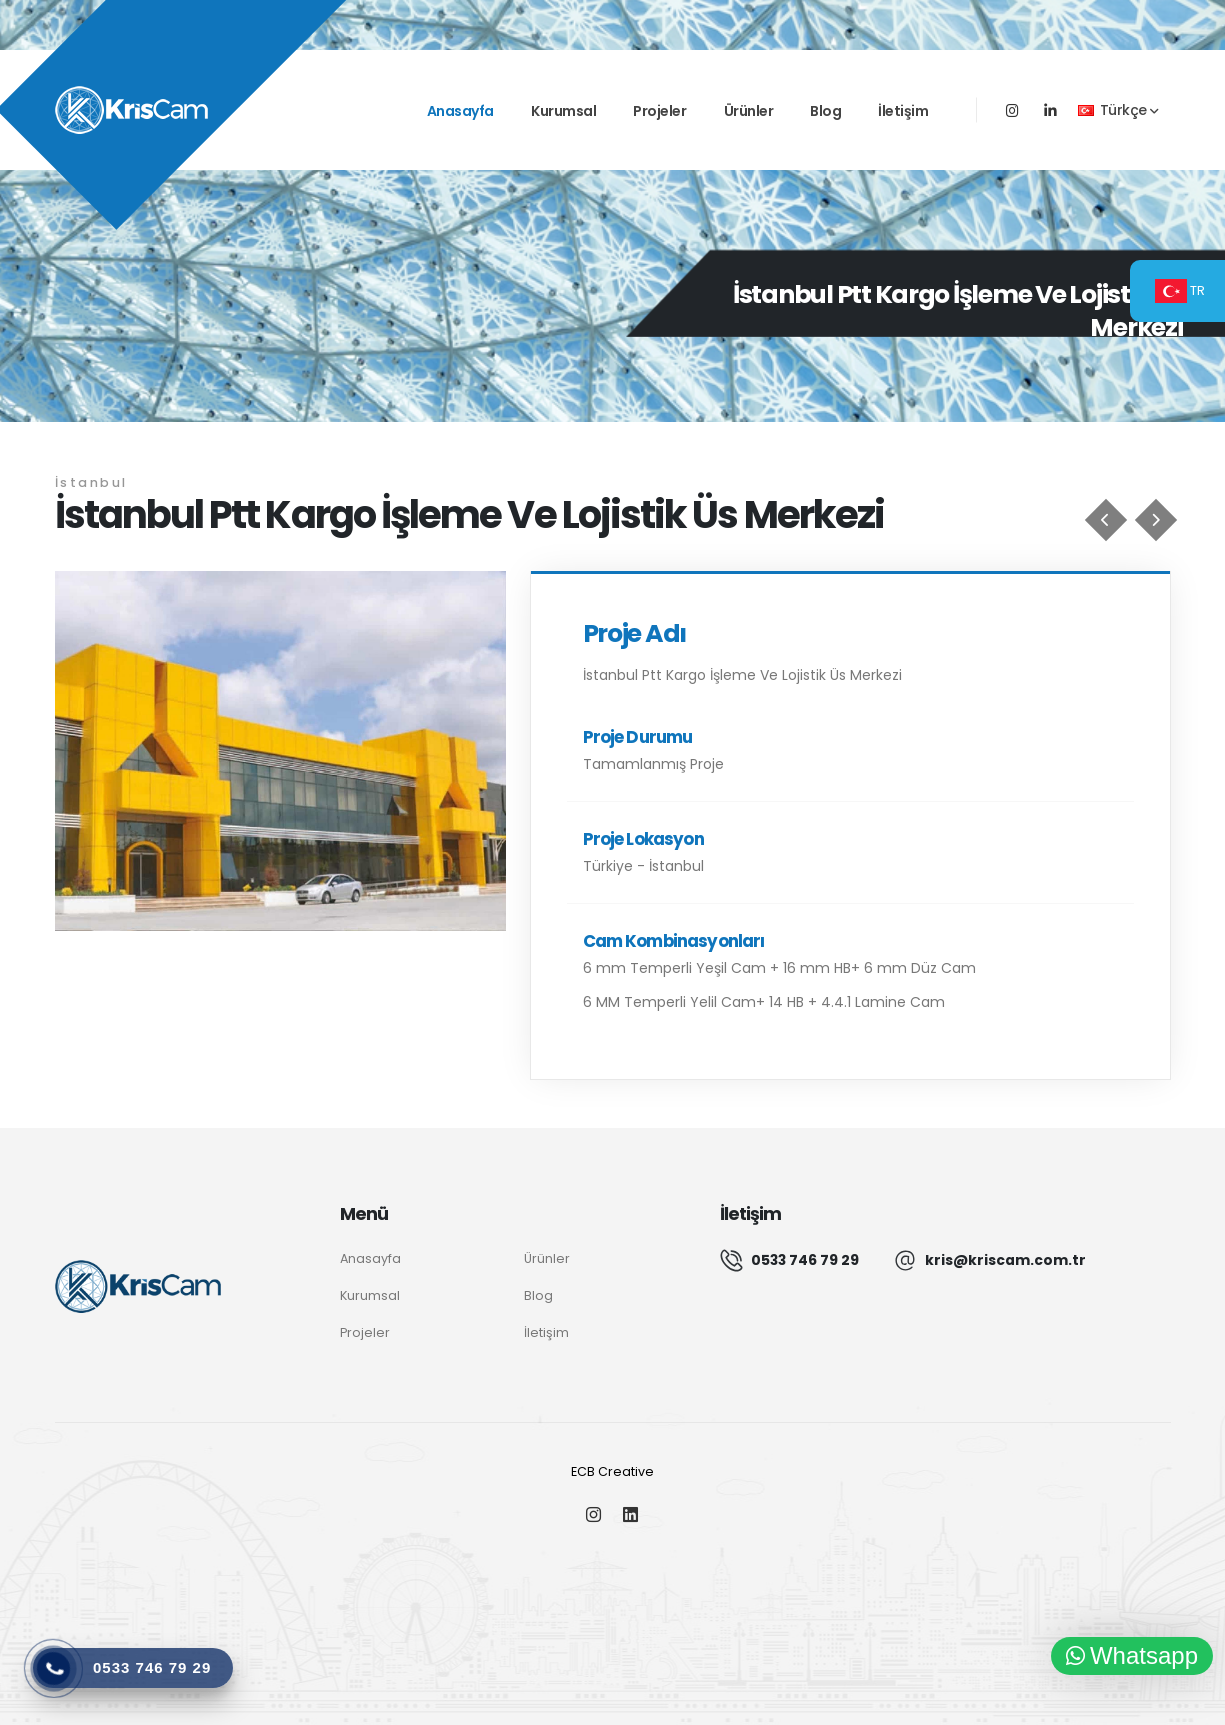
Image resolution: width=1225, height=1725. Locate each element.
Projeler (659, 111)
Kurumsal (563, 111)
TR (1180, 291)
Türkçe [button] (1118, 110)
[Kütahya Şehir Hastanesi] (1106, 520)
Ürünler (749, 111)
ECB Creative (612, 1471)
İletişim (903, 111)
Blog (825, 111)
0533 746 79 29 (805, 1260)
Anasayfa (460, 111)
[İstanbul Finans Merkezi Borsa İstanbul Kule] (1156, 520)
